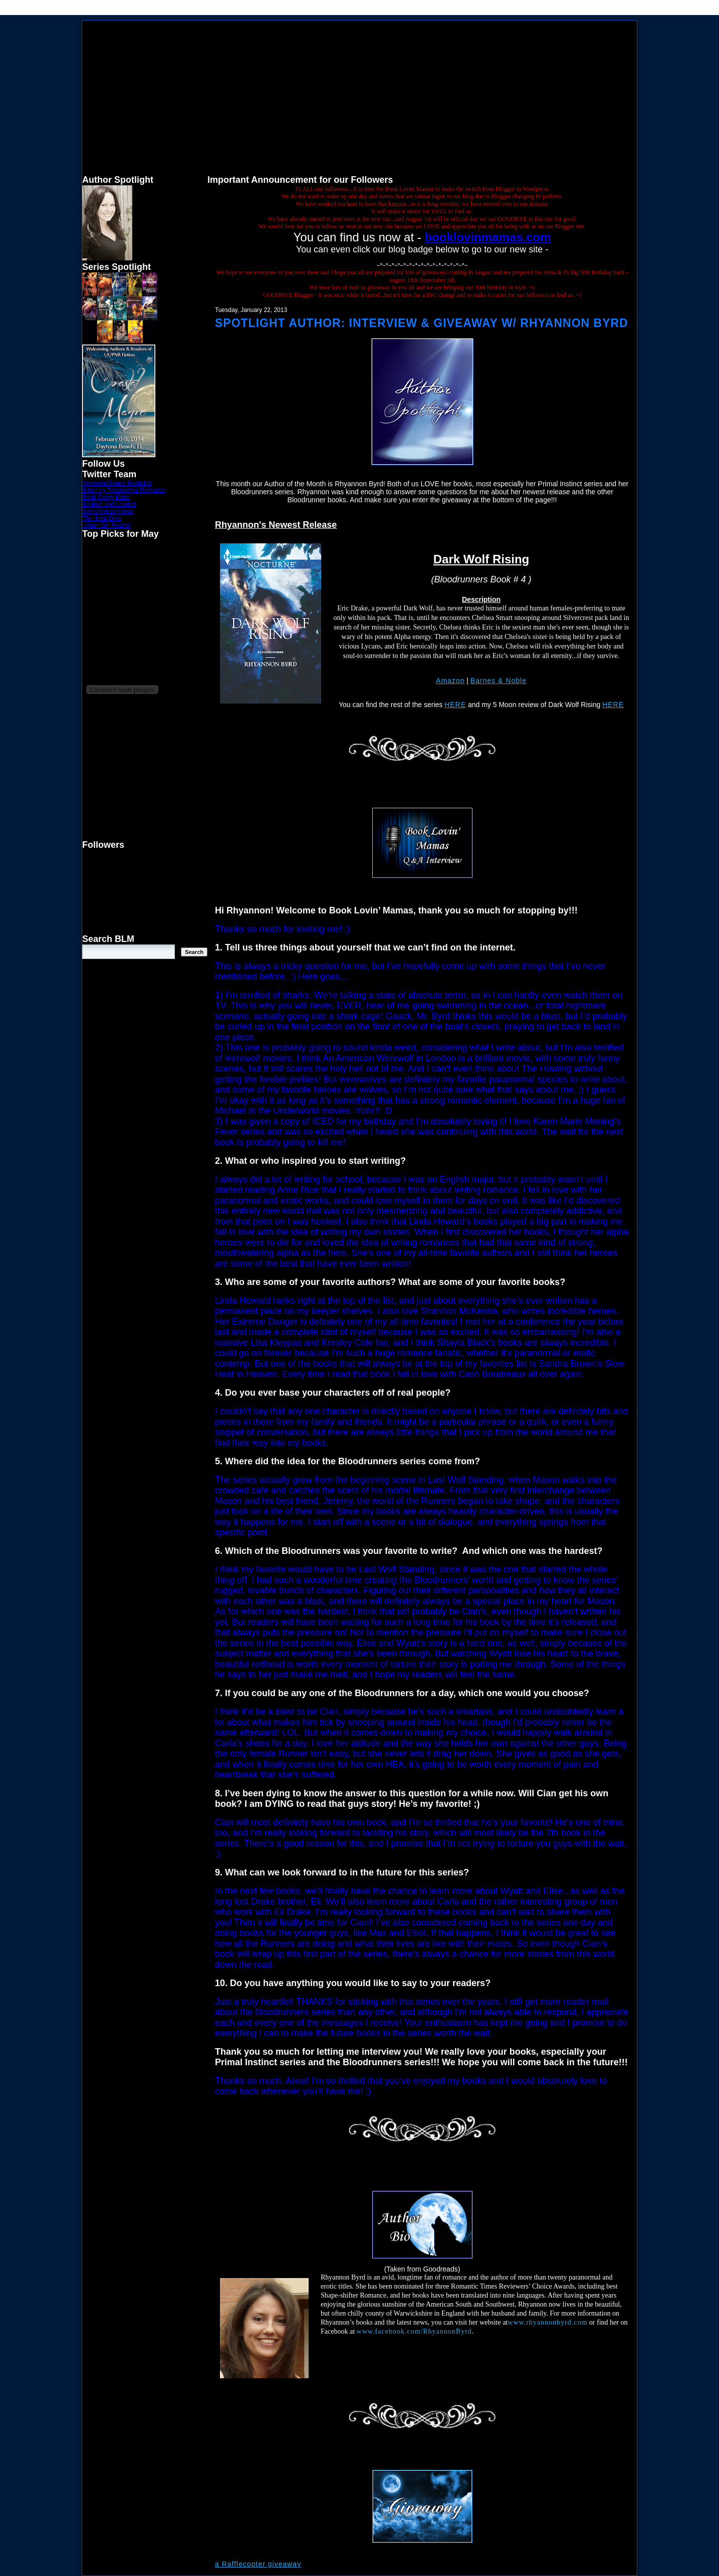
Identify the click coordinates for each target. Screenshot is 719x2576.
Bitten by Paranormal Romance (124, 490)
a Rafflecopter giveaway (258, 2564)
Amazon (450, 681)
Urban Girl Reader (106, 525)
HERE (455, 705)
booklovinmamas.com (487, 237)
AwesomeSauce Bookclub (117, 483)
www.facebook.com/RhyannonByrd (414, 2331)
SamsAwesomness (107, 511)
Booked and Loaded (109, 504)
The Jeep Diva (101, 518)
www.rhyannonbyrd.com (547, 2322)
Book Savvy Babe (106, 497)
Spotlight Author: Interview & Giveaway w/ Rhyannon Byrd (421, 323)
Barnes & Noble (498, 681)
